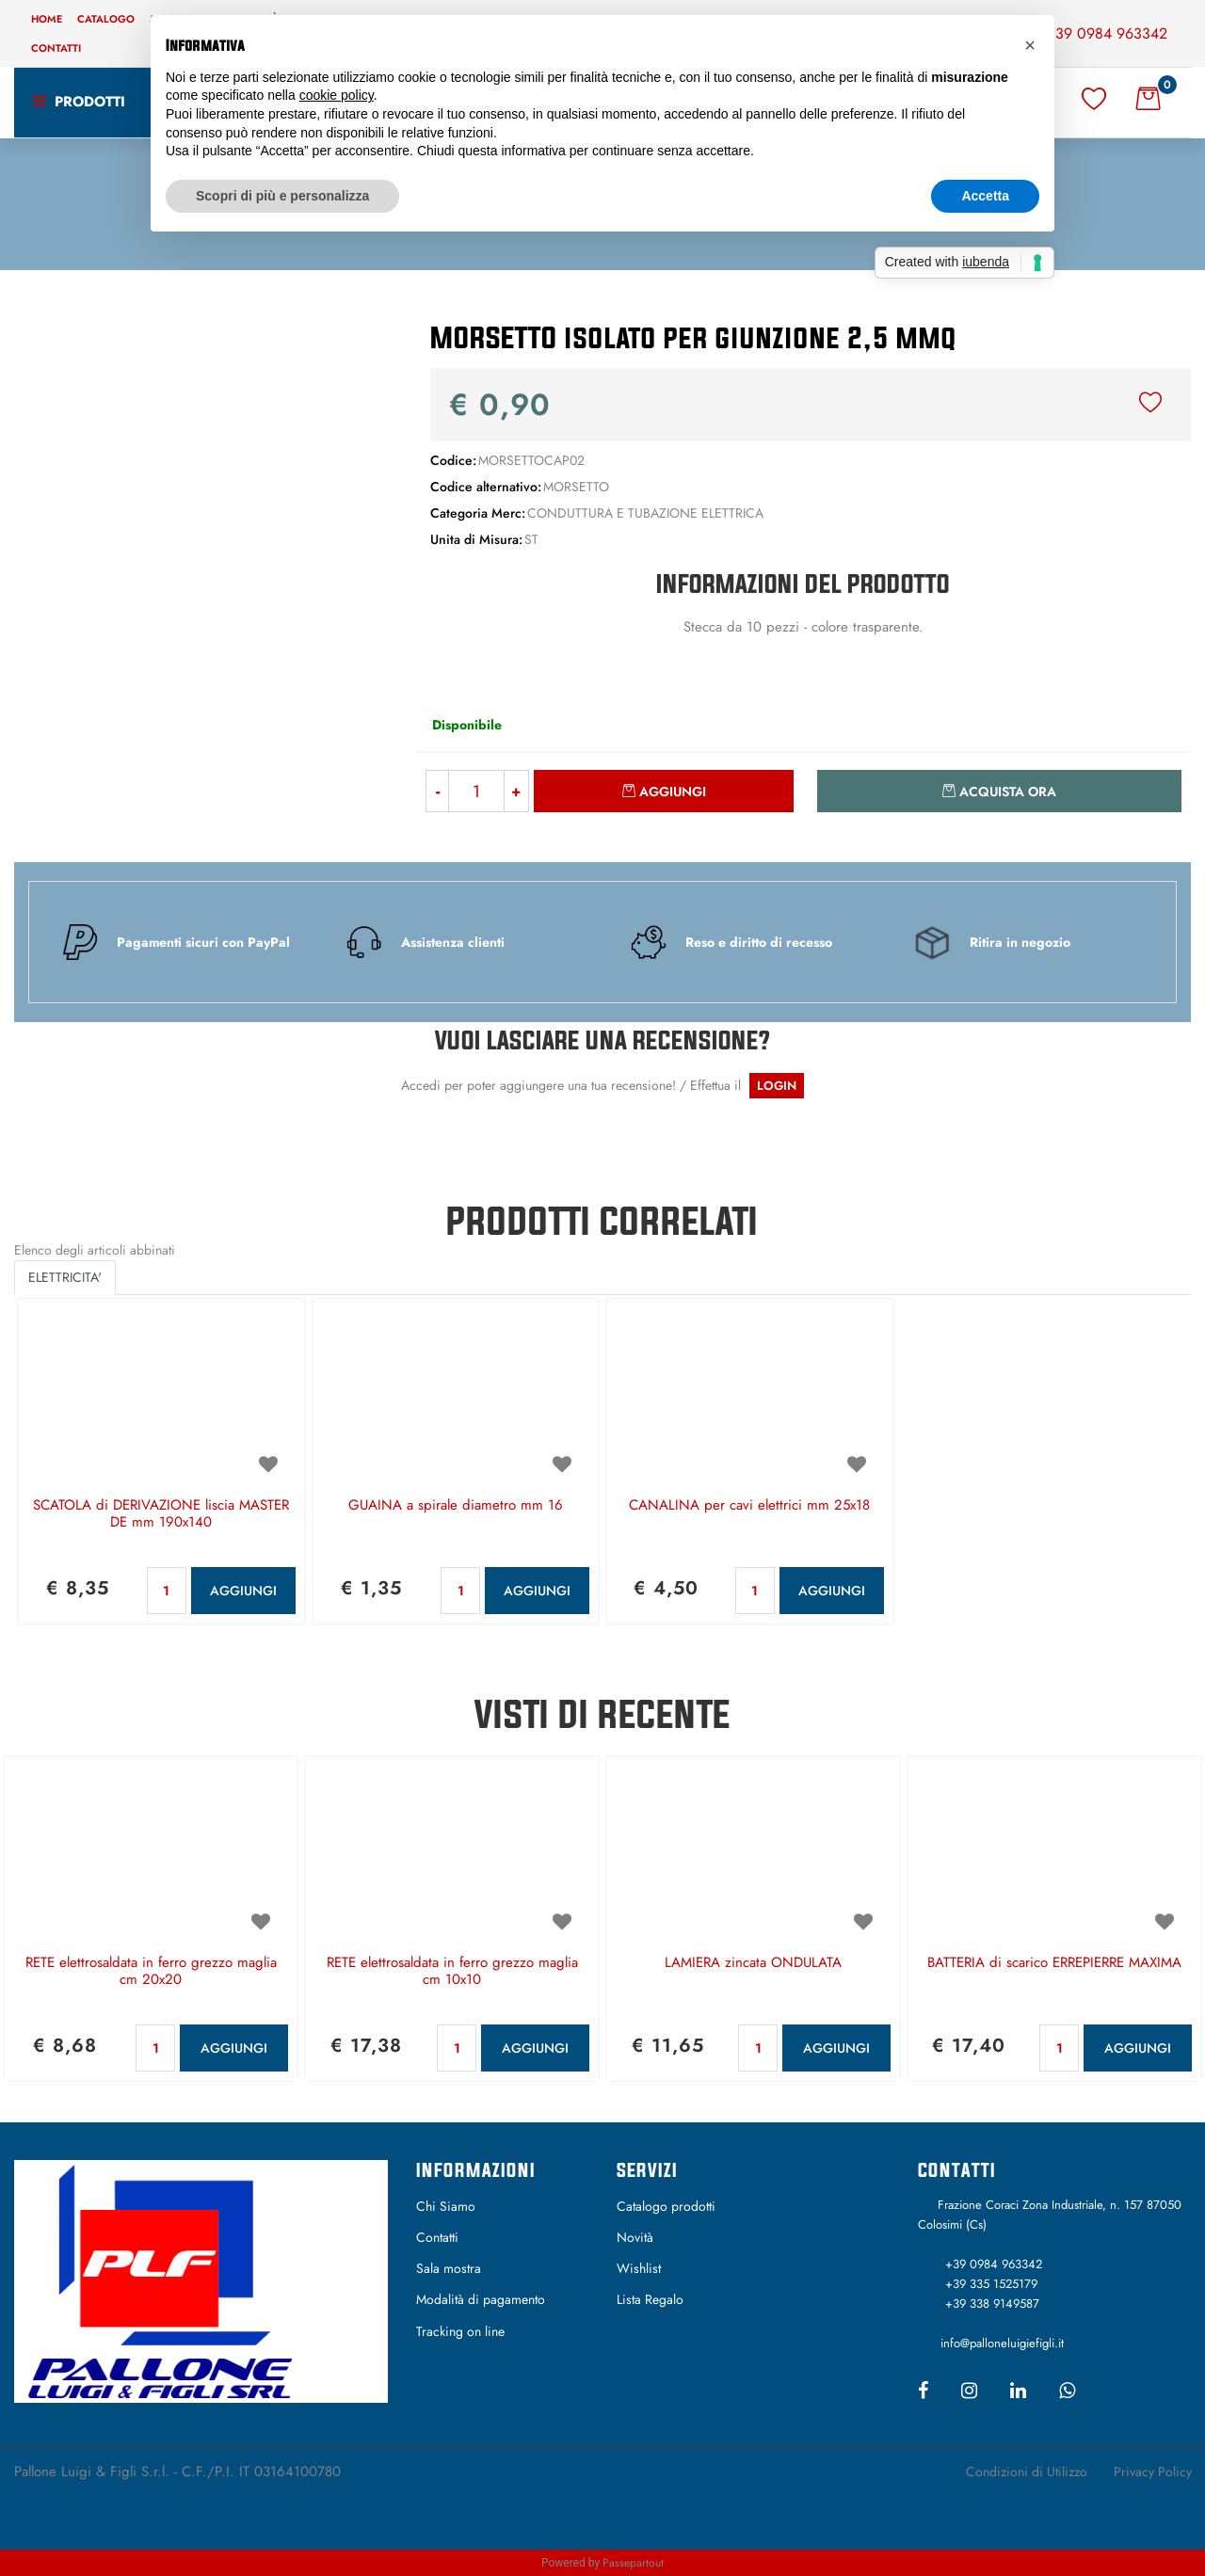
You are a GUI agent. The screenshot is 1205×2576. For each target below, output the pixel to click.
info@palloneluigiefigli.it (1002, 2343)
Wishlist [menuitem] (639, 2268)
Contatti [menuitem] (56, 48)
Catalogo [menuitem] (106, 18)
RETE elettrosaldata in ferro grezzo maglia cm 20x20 (151, 1972)
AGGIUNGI (243, 1590)
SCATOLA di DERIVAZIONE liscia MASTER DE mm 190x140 (161, 1514)
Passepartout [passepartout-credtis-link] (633, 2562)
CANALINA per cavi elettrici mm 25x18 (749, 1505)
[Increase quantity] (517, 791)
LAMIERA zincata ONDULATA (753, 1963)
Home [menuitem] (46, 18)
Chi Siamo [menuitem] (445, 2206)
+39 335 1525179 (991, 2284)
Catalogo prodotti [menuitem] (666, 2206)
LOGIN (776, 1086)
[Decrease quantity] (437, 791)
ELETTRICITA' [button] (65, 1277)
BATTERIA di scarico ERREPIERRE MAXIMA (1054, 1963)
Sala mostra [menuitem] (448, 2268)
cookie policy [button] (336, 95)
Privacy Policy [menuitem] (1153, 2471)
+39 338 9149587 (992, 2303)
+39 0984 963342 (1106, 33)
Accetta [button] (985, 195)
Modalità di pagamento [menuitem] (480, 2299)
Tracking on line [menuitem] (460, 2331)
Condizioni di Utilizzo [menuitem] (1026, 2471)
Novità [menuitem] (635, 2237)
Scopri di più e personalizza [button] (282, 195)
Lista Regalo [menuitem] (650, 2299)
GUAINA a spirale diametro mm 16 (455, 1505)
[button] (201, 497)
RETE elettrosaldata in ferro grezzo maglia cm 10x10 (452, 1972)
